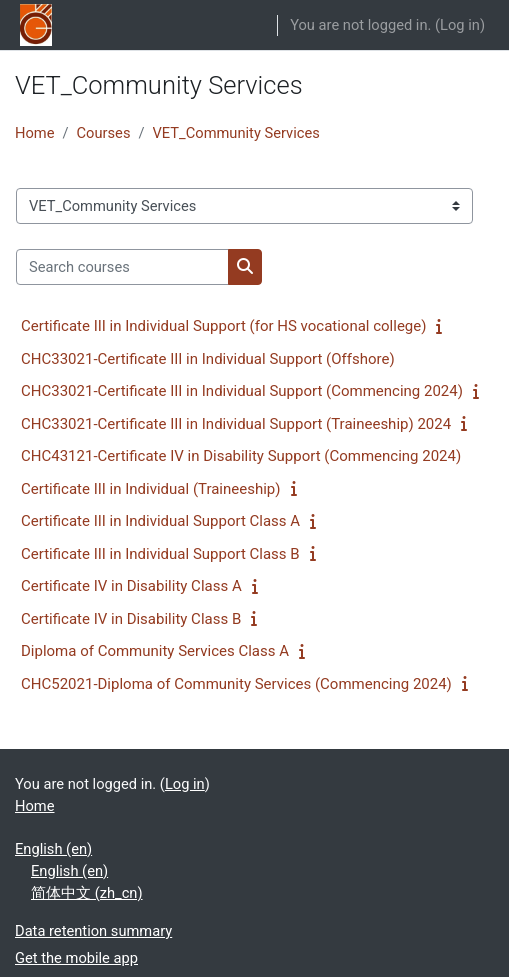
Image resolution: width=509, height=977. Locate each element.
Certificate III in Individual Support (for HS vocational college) (223, 326)
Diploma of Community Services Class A (155, 651)
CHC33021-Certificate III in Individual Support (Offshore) (208, 359)
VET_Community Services (236, 133)
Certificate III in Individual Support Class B (160, 554)
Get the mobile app (76, 958)
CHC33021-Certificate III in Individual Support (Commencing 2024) (242, 391)
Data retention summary (93, 931)
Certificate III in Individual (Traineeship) (151, 489)
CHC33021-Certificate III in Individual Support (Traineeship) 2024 (236, 424)
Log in (460, 25)
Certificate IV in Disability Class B (131, 619)
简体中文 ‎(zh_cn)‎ (87, 893)
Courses (104, 133)
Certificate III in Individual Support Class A (160, 521)
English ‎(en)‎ (53, 849)
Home (34, 133)
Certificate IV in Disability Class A (131, 586)
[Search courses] (122, 267)
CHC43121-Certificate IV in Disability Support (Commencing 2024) (241, 456)
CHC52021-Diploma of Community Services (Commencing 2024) (236, 684)
